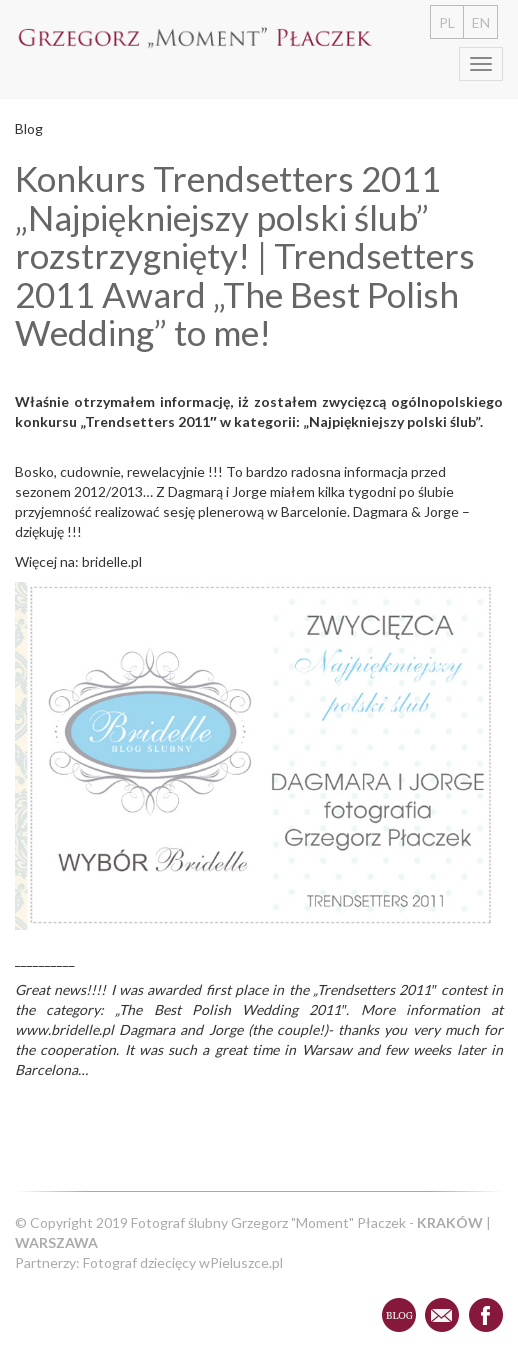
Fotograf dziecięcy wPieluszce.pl (183, 1262)
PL (447, 22)
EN (481, 22)
